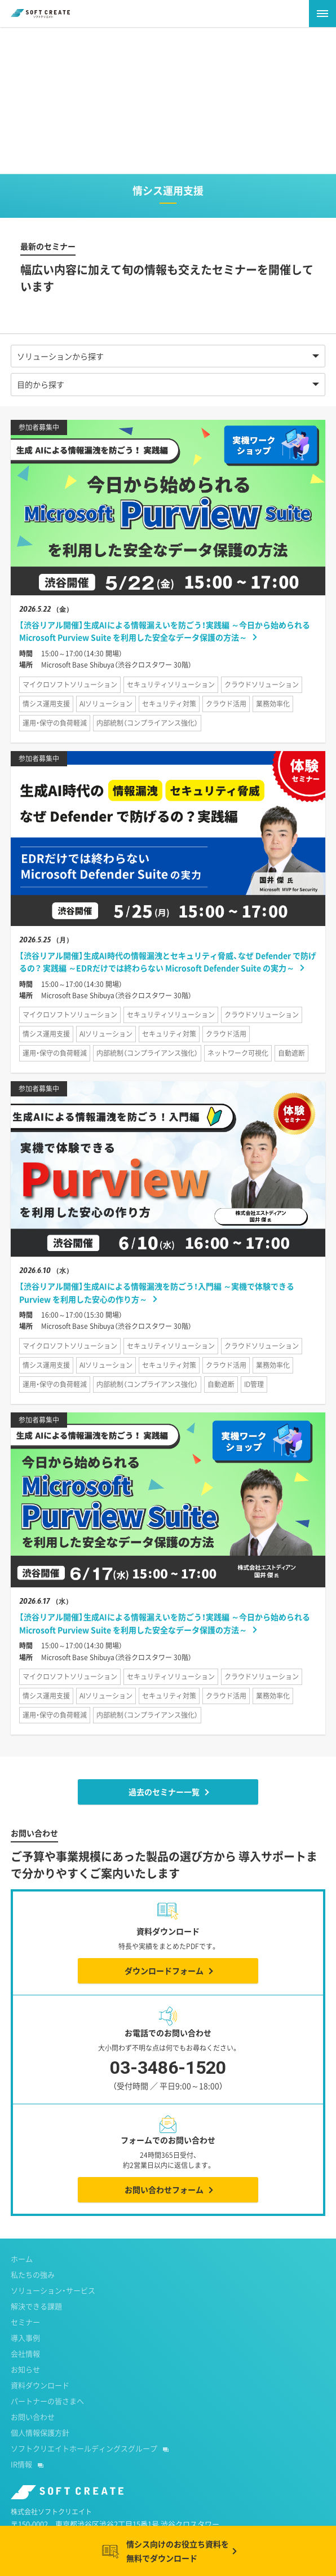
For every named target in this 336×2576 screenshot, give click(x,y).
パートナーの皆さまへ (47, 2400)
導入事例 (25, 2337)
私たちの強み (33, 2274)
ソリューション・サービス (53, 2290)
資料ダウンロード (40, 2385)
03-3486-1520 (168, 2076)
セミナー (25, 2321)
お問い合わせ (33, 2416)
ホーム (22, 2258)
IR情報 (21, 2464)
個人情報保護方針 (40, 2432)
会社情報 (25, 2353)
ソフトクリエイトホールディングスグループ (84, 2448)
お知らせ (25, 2369)
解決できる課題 (36, 2306)
